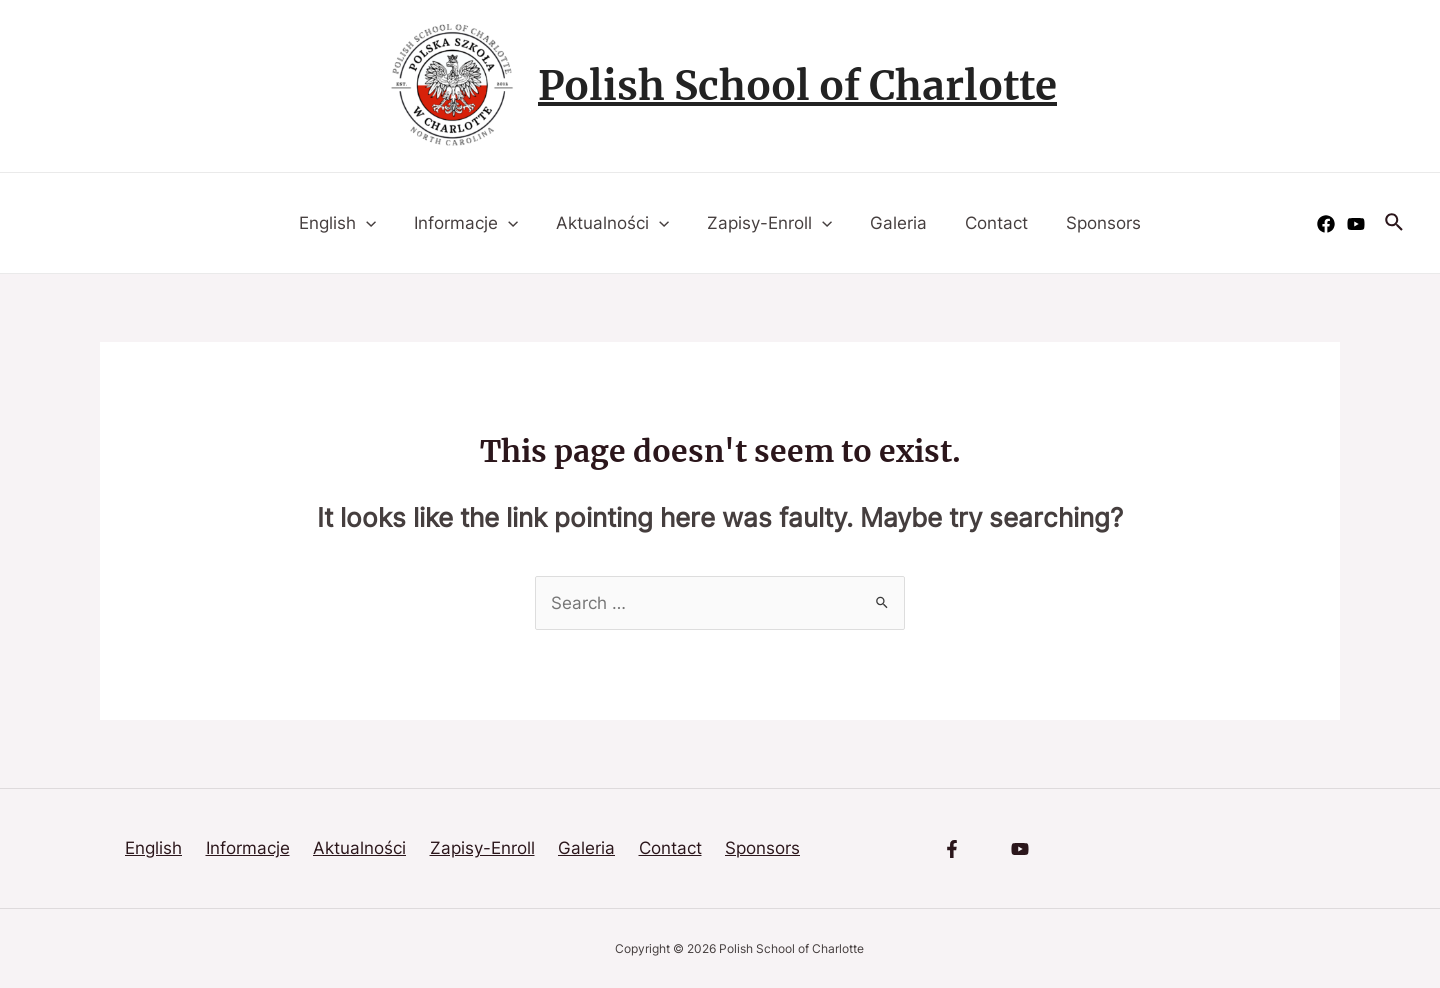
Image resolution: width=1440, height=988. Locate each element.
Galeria (894, 223)
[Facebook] (1326, 224)
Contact (988, 223)
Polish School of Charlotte (797, 86)
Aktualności (616, 223)
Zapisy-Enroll (769, 223)
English (349, 223)
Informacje (474, 223)
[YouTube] (1356, 224)
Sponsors (1091, 223)
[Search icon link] (1395, 223)
